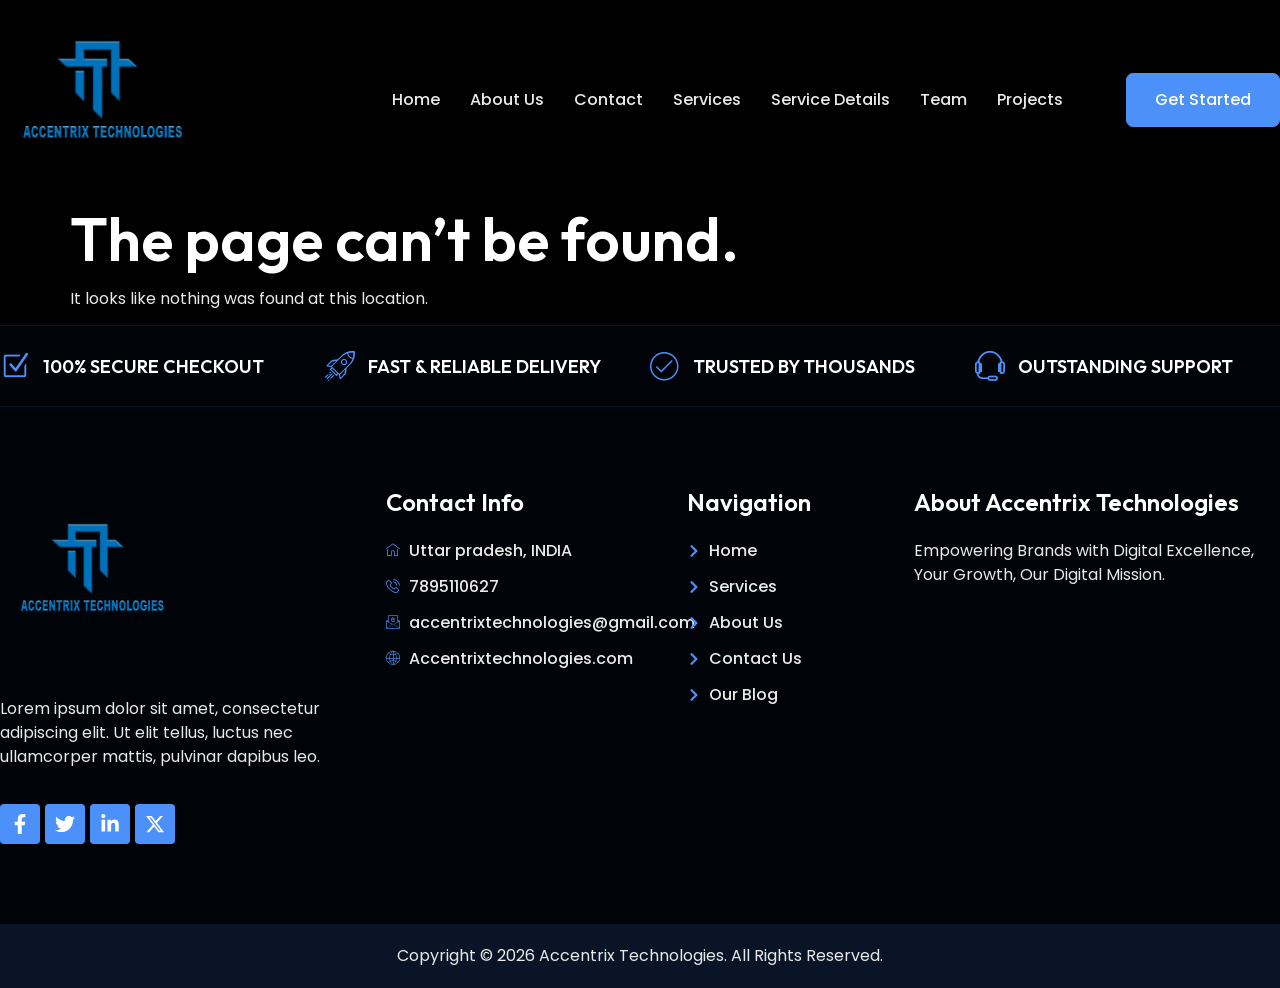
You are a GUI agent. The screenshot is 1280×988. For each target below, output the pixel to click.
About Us (507, 99)
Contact (608, 99)
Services (707, 99)
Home (416, 99)
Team (943, 99)
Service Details (830, 99)
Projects (1030, 99)
